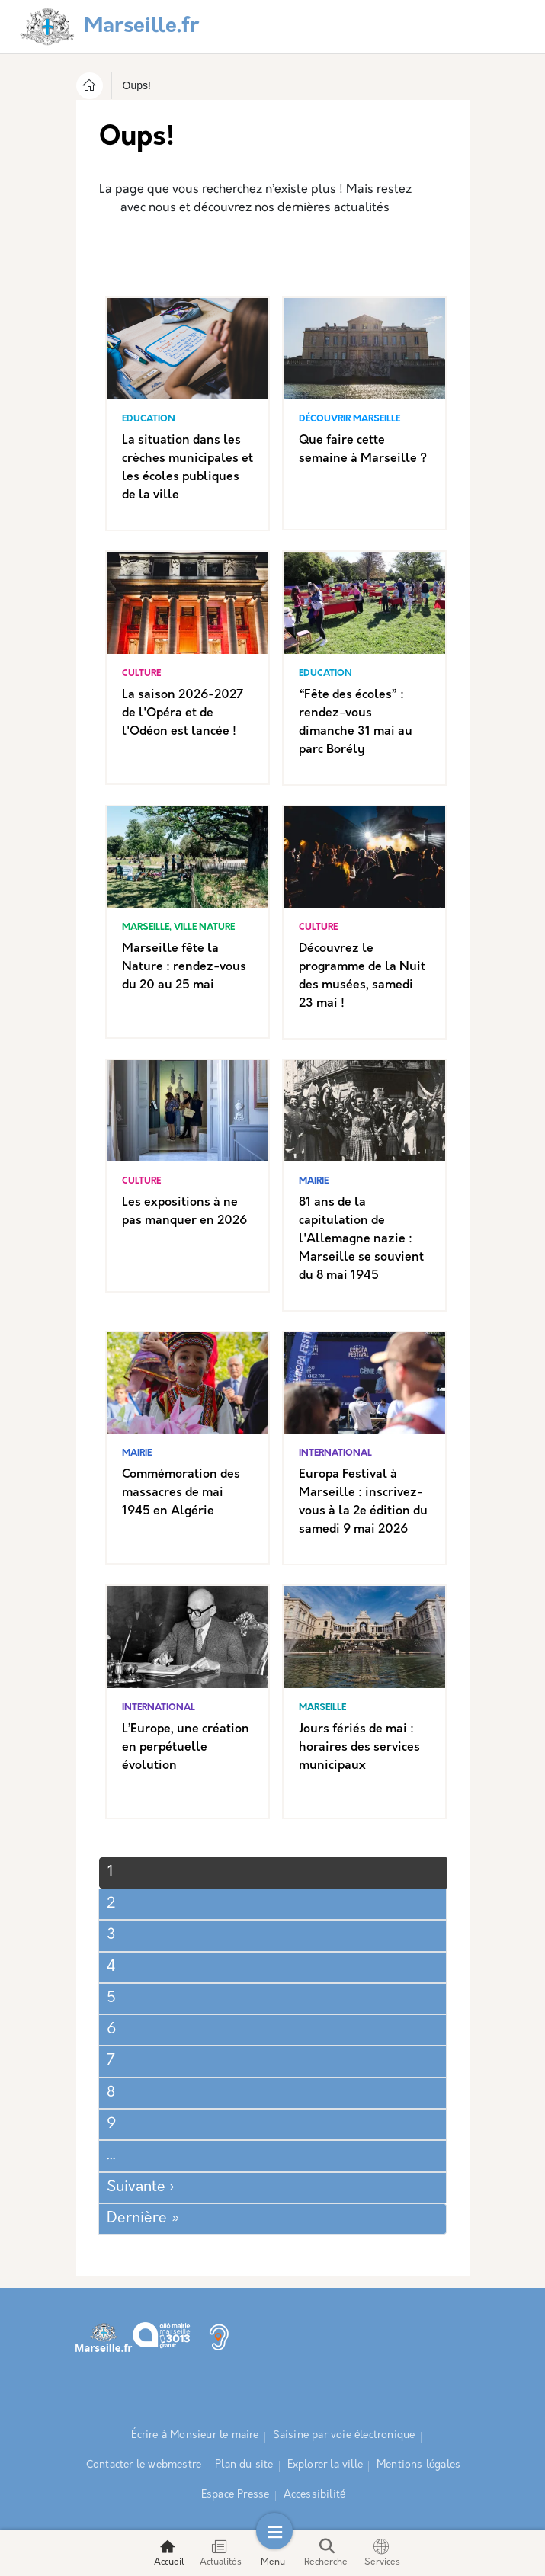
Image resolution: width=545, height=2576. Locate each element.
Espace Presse (235, 2495)
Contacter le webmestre (143, 2465)
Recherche (326, 2553)
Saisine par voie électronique (344, 2435)
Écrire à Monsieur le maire (194, 2435)
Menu (273, 2553)
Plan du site (244, 2465)
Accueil (169, 2553)
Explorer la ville (325, 2465)
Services (382, 2553)
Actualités (221, 2553)
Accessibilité (315, 2495)
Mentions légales (418, 2465)
